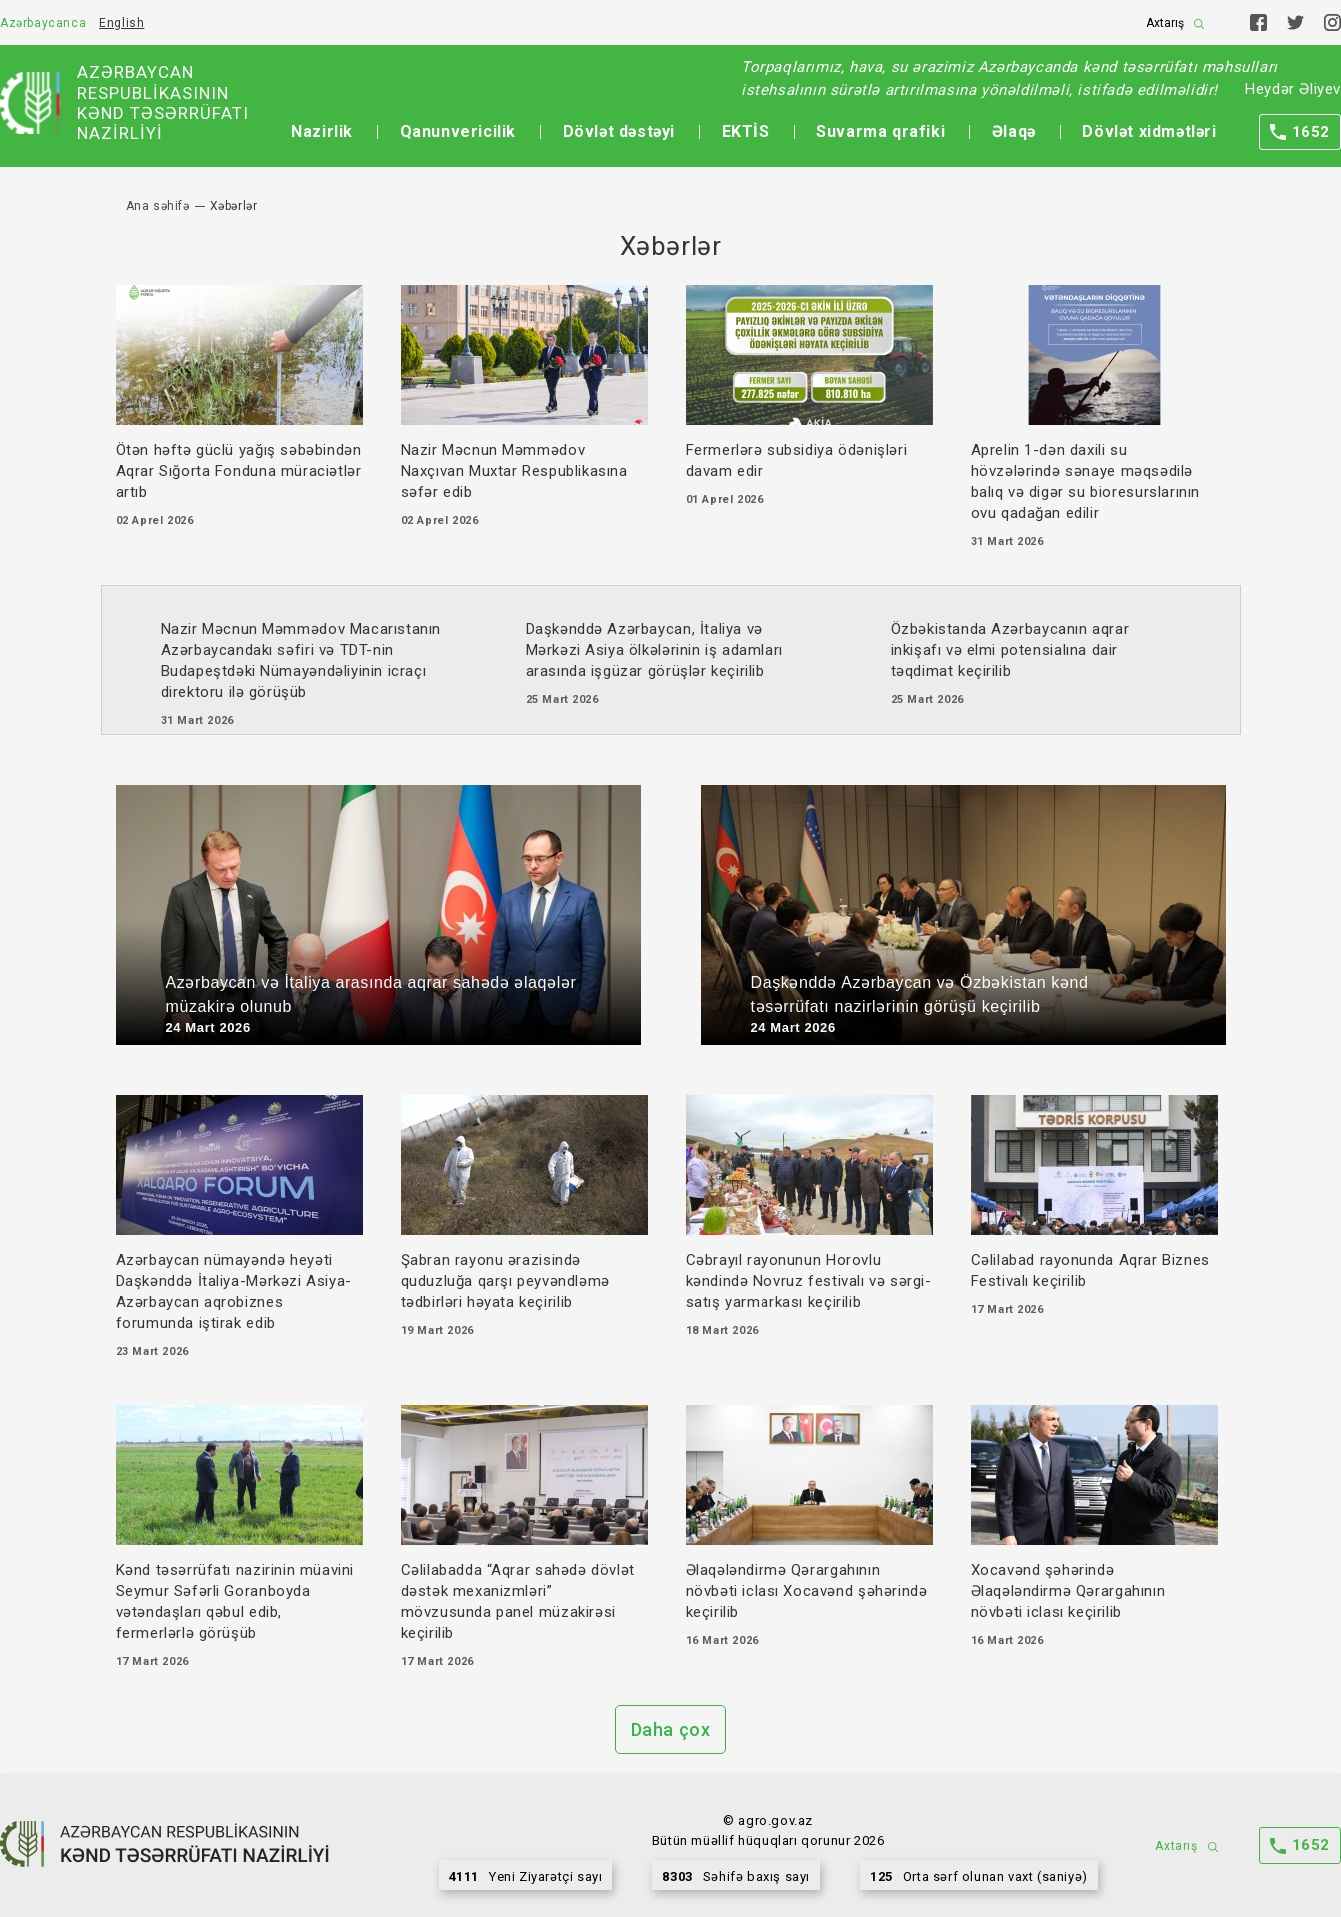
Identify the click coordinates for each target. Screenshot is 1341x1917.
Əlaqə (1014, 131)
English (121, 23)
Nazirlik (322, 131)
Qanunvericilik (458, 131)
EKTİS (746, 131)
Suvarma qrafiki (880, 131)
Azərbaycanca (43, 23)
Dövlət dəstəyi (619, 131)
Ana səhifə (158, 206)
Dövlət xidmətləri (1149, 131)
